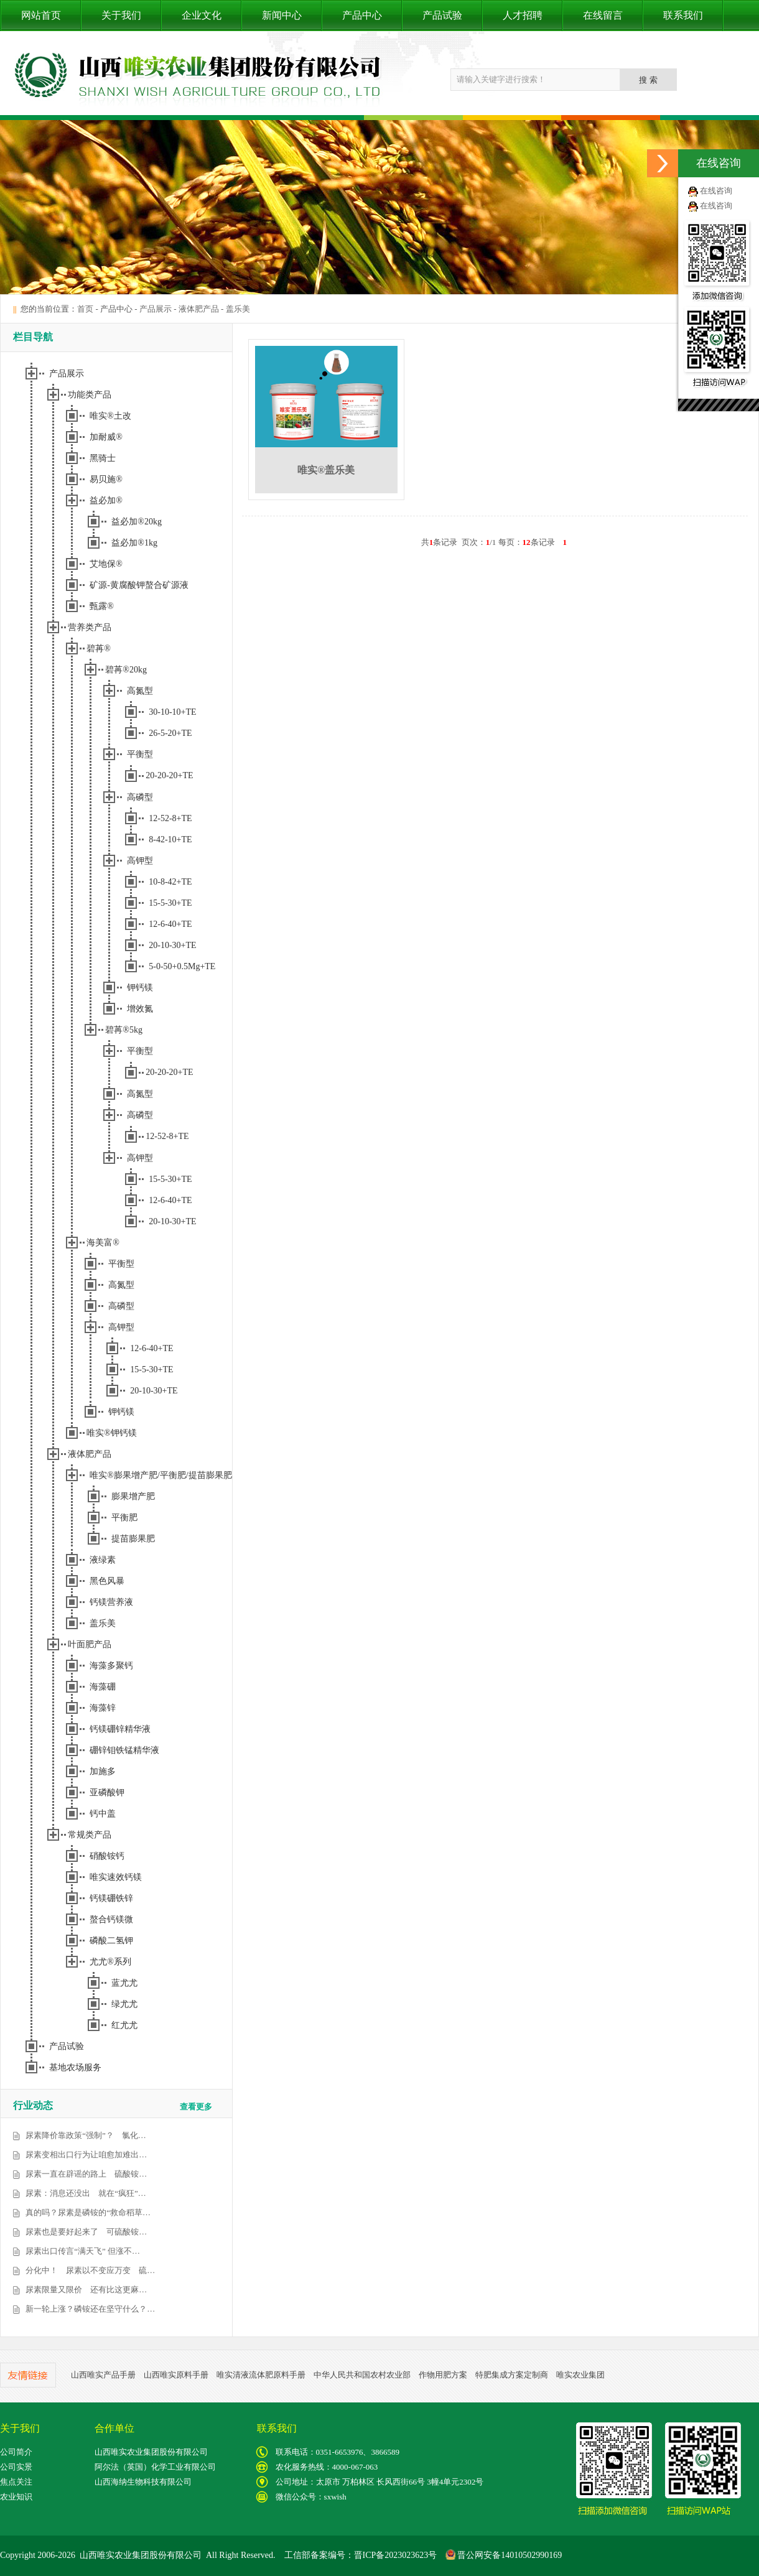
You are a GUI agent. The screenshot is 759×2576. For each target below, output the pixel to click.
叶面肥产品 (89, 1644)
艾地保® (106, 564)
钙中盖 (103, 1813)
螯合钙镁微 (111, 1919)
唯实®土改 (110, 416)
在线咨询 (716, 190)
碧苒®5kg (123, 1030)
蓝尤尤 (124, 1983)
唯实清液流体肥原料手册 (261, 2374)
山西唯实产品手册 (103, 2374)
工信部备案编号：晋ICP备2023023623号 (360, 2555)
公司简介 (16, 2452)
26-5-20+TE (170, 733)
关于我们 (121, 15)
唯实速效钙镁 (116, 1877)
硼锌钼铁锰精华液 (124, 1750)
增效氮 (140, 1008)
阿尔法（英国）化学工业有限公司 (155, 2466)
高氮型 (140, 690)
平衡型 (140, 754)
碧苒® (98, 648)
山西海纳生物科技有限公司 (143, 2481)
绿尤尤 (124, 2004)
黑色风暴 (107, 1581)
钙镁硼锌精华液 (120, 1729)
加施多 (103, 1771)
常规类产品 (89, 1834)
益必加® (106, 500)
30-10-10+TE (172, 712)
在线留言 (603, 15)
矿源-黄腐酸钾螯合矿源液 (139, 585)
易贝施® (106, 479)
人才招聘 (522, 15)
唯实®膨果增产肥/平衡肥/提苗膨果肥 (160, 1475)
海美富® (102, 1242)
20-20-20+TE (169, 775)
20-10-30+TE (172, 945)
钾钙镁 (140, 987)
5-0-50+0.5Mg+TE (182, 966)
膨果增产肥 (133, 1496)
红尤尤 (124, 2025)
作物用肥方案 (443, 2374)
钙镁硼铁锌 (111, 1898)
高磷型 (140, 797)
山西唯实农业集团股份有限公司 (151, 2452)
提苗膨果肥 (133, 1538)
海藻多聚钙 (111, 1665)
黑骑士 (103, 458)
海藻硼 (103, 1686)
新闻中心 (282, 15)
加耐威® (106, 437)
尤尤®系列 (110, 1961)
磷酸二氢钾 (111, 1940)
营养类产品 (89, 627)
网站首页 (41, 15)
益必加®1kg (134, 542)
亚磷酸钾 (107, 1792)
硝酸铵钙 (107, 1856)
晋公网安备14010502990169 (503, 2555)
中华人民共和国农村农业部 (362, 2374)
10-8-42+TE (170, 881)
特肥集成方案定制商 (511, 2374)
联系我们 (683, 15)
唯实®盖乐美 (326, 470)
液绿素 (103, 1560)
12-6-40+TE (170, 924)
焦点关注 (16, 2481)
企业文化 (201, 15)
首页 (85, 309)
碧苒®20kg (126, 669)
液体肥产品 (199, 309)
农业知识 (16, 2496)
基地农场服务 (75, 2067)
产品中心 (362, 15)
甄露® (102, 606)
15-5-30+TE (170, 903)
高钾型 (140, 860)
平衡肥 (124, 1517)
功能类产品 (89, 394)
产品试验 (442, 15)
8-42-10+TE (170, 839)
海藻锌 (103, 1708)
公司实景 (16, 2466)
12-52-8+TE (170, 818)
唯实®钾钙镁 (111, 1433)
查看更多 (196, 2106)
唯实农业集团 (580, 2374)
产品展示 (155, 309)
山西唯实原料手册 (176, 2374)
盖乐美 (238, 309)
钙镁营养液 (111, 1602)
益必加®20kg (136, 521)
